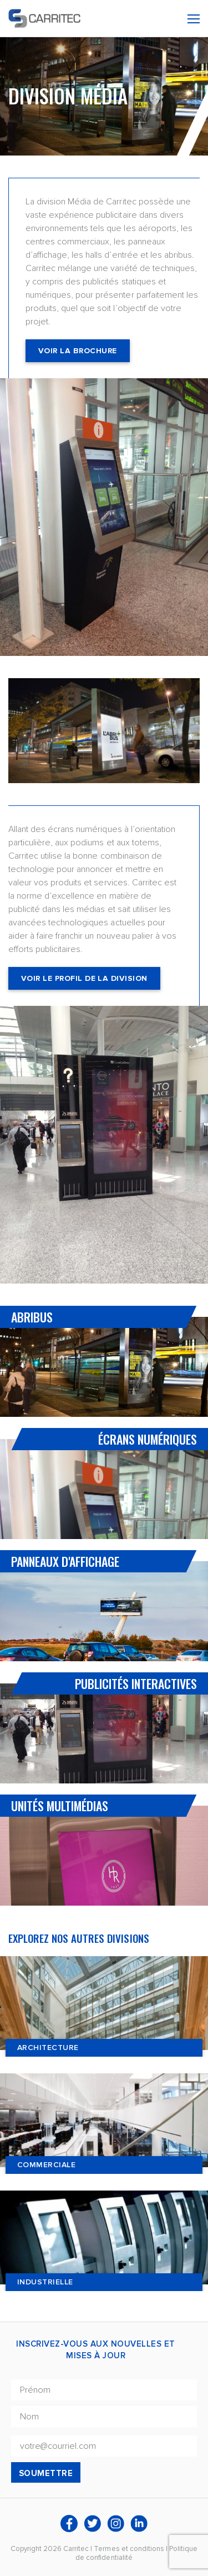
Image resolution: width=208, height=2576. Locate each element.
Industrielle (45, 2282)
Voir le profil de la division (84, 978)
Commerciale (46, 2164)
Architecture (48, 2047)
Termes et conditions (129, 2548)
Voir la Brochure (77, 350)
